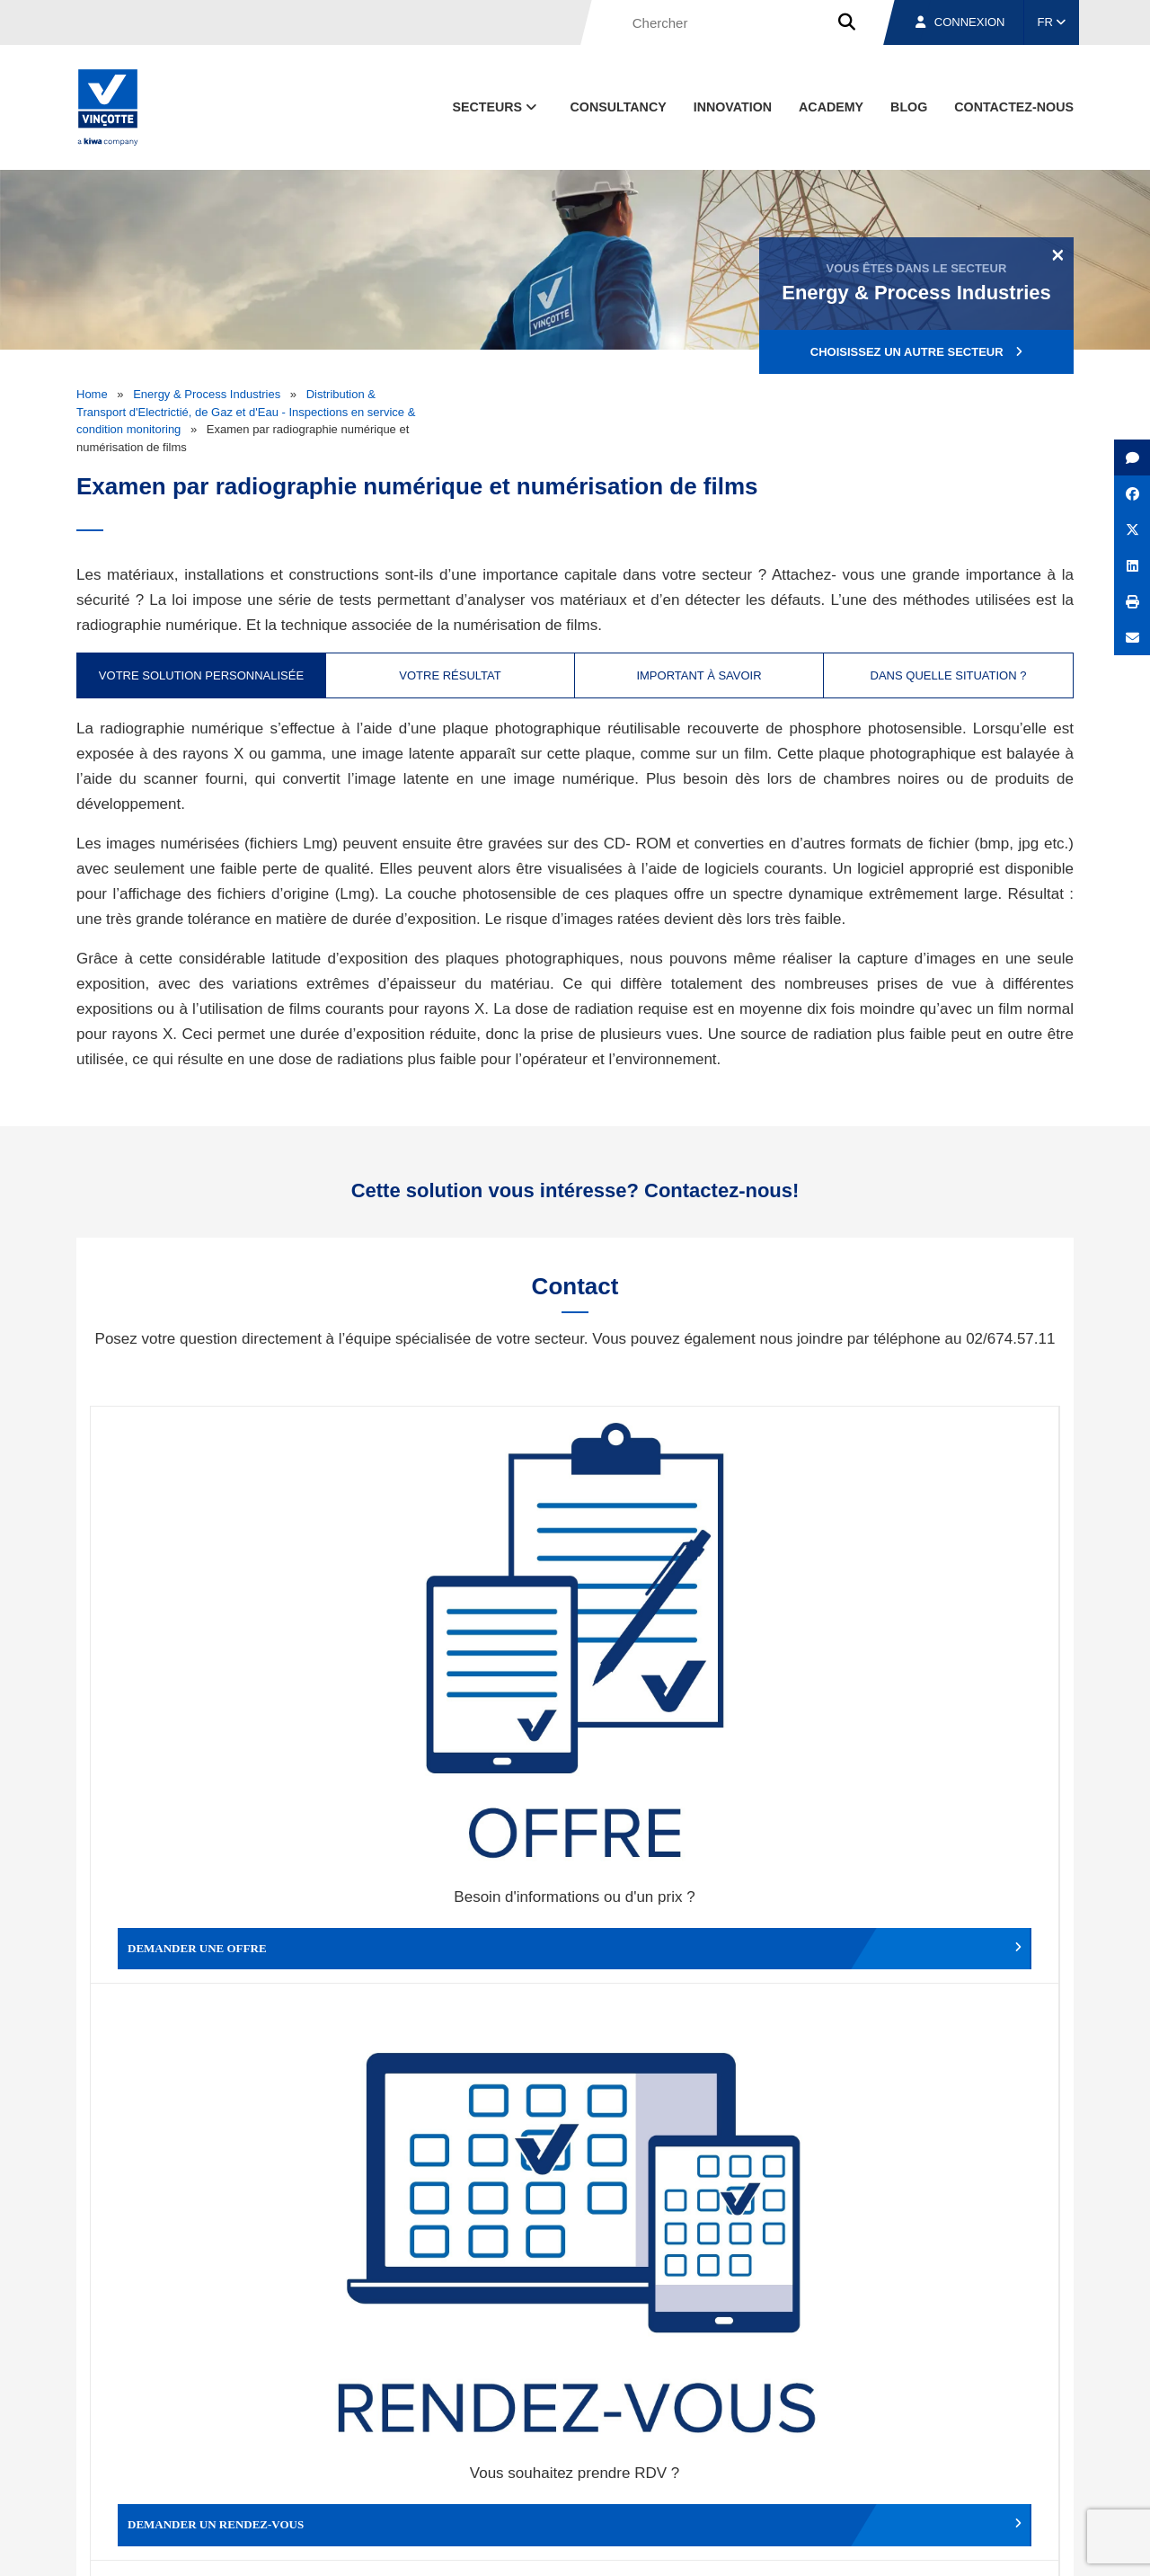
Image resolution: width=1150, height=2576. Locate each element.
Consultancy (619, 107)
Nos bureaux (819, 2462)
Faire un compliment (211, 1929)
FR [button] (1052, 22)
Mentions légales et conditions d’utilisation (559, 2546)
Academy (831, 107)
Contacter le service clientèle (943, 1636)
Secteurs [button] (496, 107)
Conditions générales (385, 2546)
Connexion (960, 22)
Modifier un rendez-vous (696, 1636)
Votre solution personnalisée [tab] (201, 675)
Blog (908, 107)
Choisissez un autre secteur (916, 352)
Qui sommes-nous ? (667, 2462)
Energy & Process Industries (206, 394)
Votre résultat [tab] (449, 675)
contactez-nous (1014, 107)
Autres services (696, 1929)
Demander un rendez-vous (454, 1636)
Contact (1041, 2462)
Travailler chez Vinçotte (938, 1929)
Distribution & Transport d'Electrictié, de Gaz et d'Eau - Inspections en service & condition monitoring (245, 411)
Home (92, 394)
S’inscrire (949, 2258)
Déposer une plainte (454, 1929)
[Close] (1058, 254)
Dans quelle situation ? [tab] (949, 675)
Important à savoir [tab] (698, 675)
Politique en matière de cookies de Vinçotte (791, 2546)
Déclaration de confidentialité (988, 2546)
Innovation (733, 107)
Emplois (938, 2462)
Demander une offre (211, 1636)
